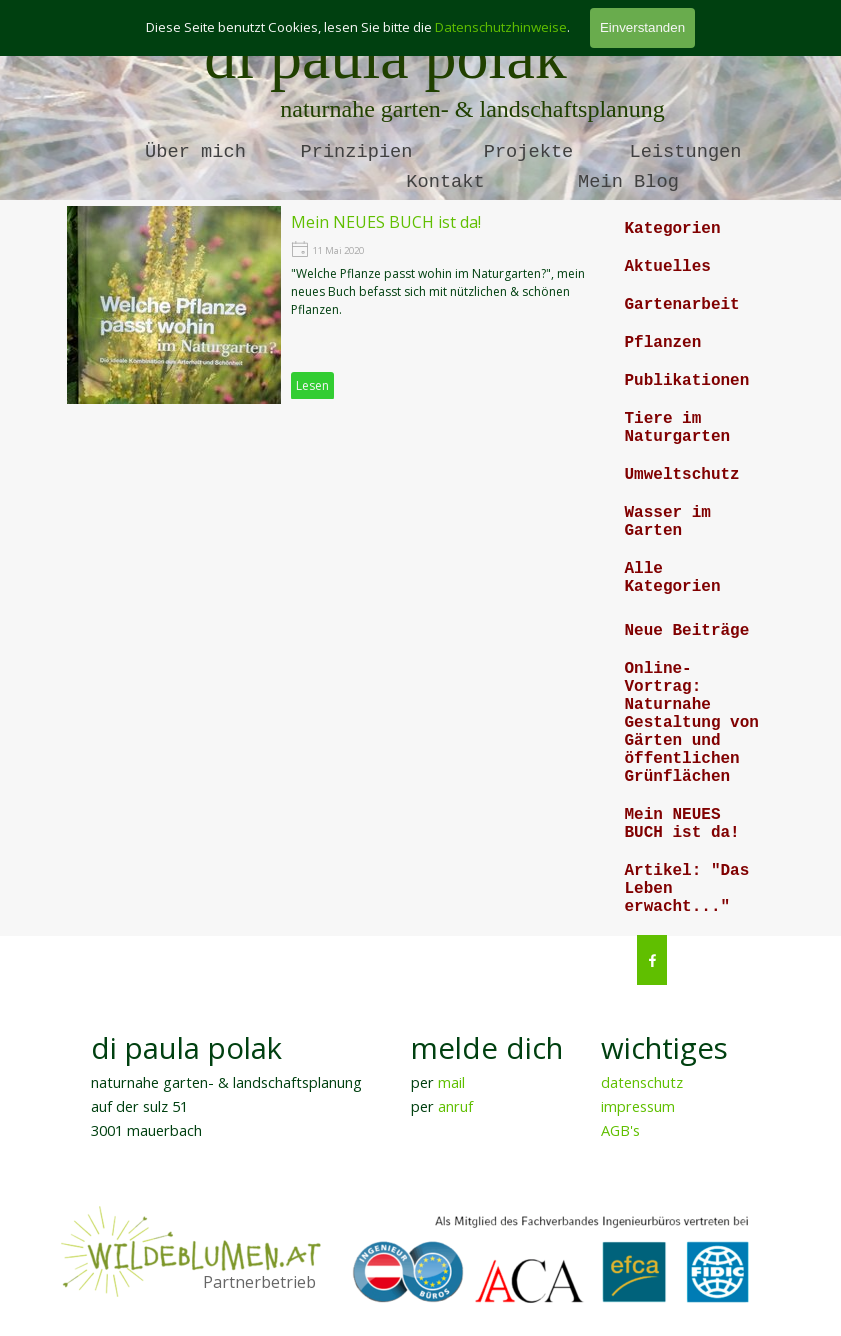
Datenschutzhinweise (501, 27)
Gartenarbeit (682, 305)
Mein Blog (628, 182)
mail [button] (451, 1082)
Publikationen (687, 381)
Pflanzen (663, 343)
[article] (335, 305)
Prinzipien (357, 152)
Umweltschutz (682, 475)
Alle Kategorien (673, 578)
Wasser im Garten (668, 522)
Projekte (529, 152)
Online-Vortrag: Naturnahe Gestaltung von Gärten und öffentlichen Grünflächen (692, 723)
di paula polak (385, 56)
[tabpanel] (243, 1084)
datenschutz (642, 1082)
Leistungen (686, 152)
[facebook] (652, 960)
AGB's (620, 1130)
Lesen (312, 385)
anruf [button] (455, 1106)
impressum (638, 1106)
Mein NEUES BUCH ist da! (682, 824)
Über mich (195, 152)
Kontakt (445, 182)
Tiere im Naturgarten (678, 428)
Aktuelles (668, 267)
